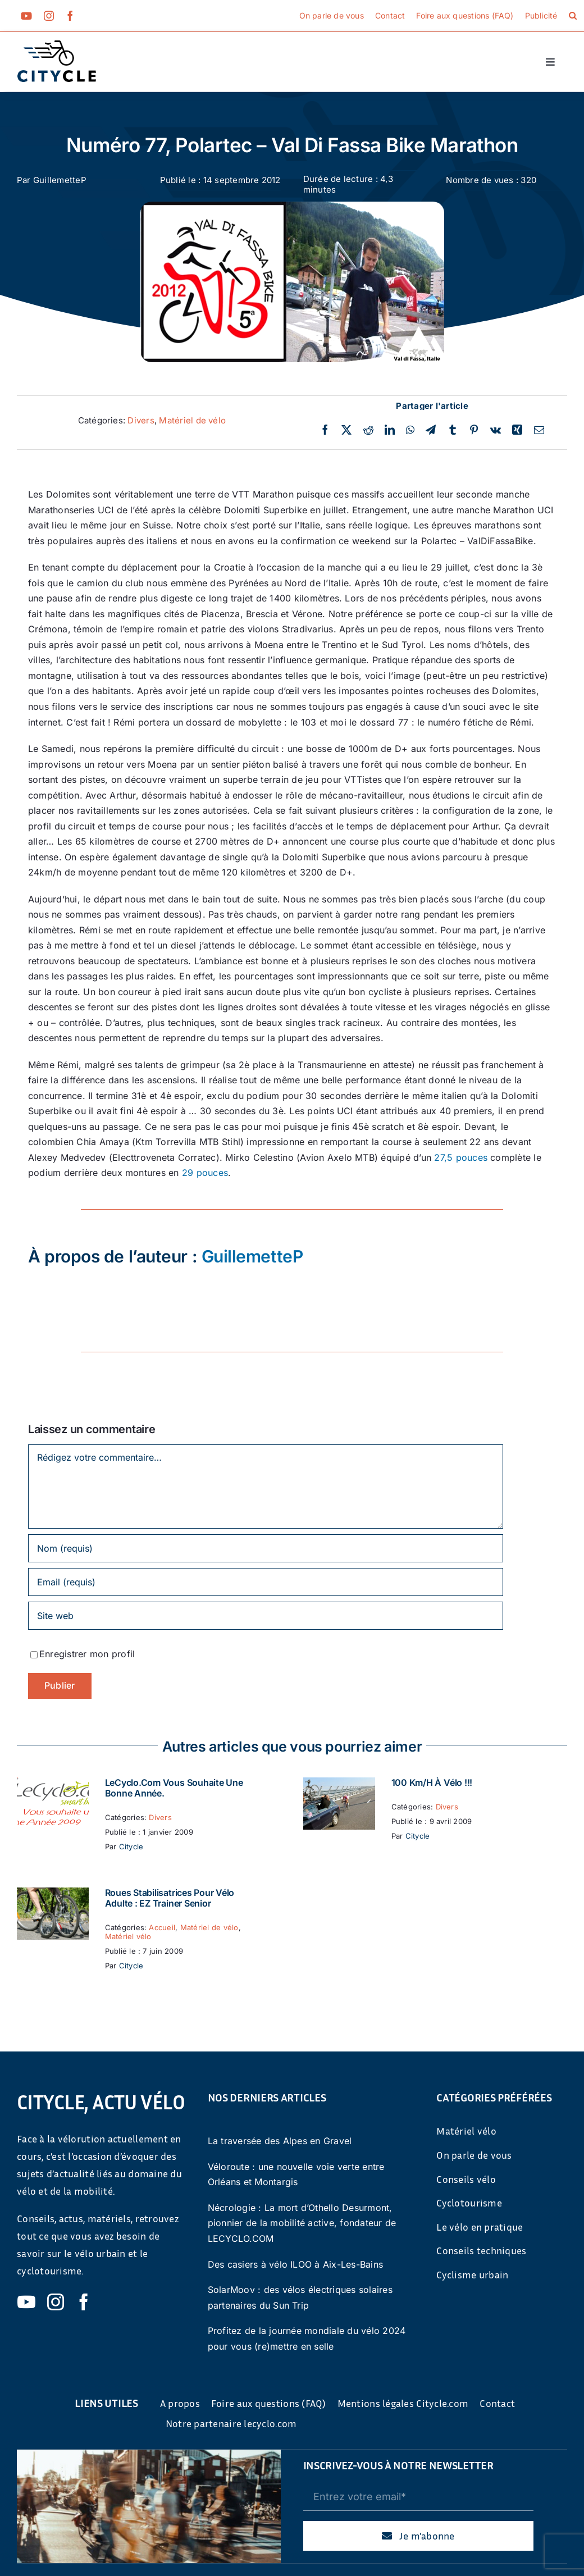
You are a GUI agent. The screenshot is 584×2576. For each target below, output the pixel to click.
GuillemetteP (59, 180)
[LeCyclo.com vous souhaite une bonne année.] (53, 1784)
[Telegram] (430, 430)
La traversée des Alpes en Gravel (280, 2140)
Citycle (131, 1846)
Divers (140, 420)
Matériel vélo (128, 1936)
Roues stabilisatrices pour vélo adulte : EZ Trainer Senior (170, 1898)
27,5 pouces (460, 1157)
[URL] (265, 1616)
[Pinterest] (474, 430)
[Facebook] (325, 430)
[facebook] (70, 16)
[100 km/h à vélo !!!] (339, 1784)
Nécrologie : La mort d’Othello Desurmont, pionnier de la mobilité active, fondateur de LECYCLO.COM (302, 2223)
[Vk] (496, 430)
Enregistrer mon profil (87, 1653)
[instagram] (49, 16)
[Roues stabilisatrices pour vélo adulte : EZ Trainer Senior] (53, 1894)
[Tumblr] (452, 430)
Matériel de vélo (192, 420)
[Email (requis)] (265, 1582)
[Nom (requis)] (265, 1548)
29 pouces (205, 1172)
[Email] (539, 430)
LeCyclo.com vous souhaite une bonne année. (174, 1788)
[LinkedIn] (389, 430)
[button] (573, 15)
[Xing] (517, 430)
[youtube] (26, 16)
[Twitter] (346, 430)
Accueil (162, 1927)
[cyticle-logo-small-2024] (56, 45)
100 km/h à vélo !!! (431, 1782)
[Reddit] (368, 430)
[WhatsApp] (410, 430)
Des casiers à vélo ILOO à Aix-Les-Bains (295, 2264)
